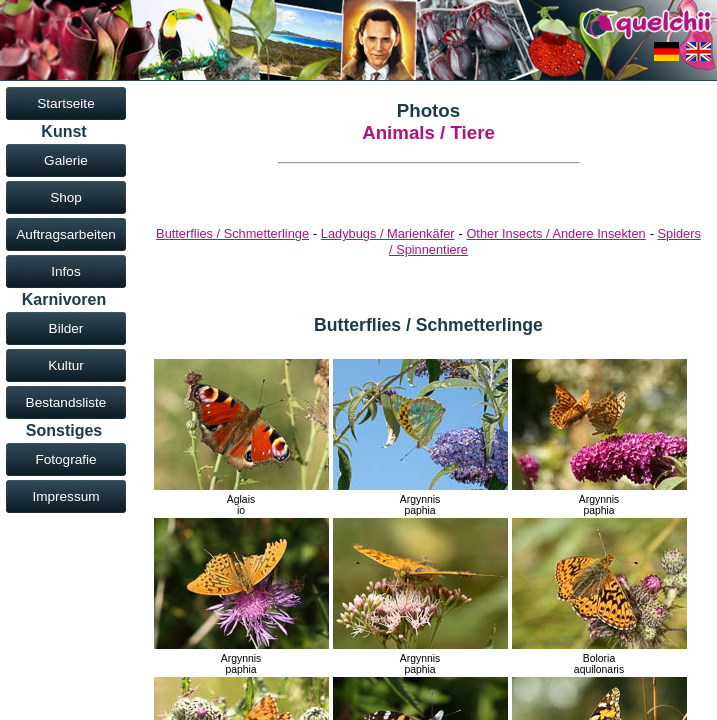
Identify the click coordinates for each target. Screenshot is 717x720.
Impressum (65, 496)
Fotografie (65, 459)
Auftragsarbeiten (66, 234)
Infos (65, 271)
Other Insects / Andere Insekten (555, 233)
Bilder (66, 328)
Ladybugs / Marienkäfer (388, 233)
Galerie (66, 160)
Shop (66, 197)
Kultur (66, 365)
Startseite (65, 103)
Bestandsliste (66, 402)
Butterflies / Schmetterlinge (232, 233)
